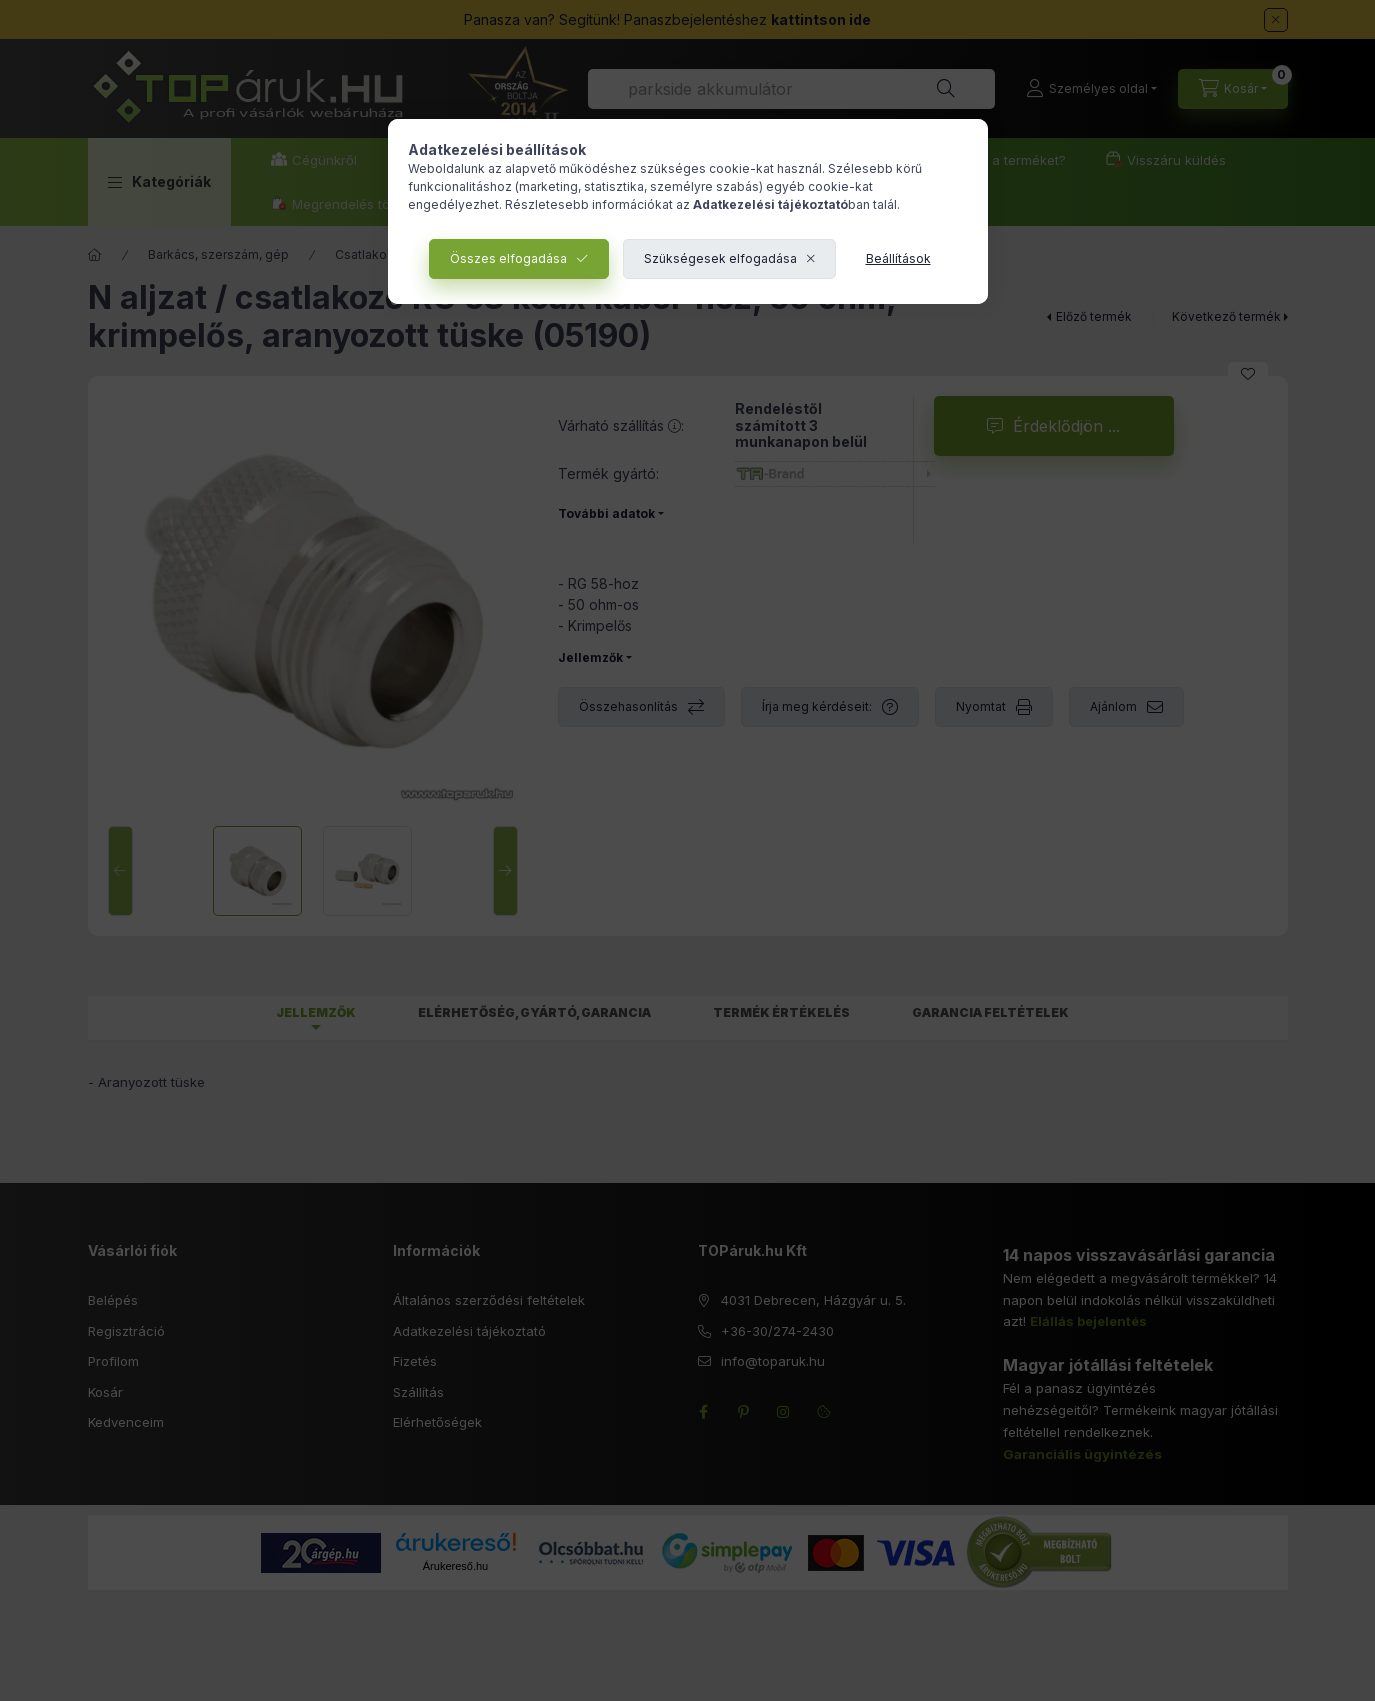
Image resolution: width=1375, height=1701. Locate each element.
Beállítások (898, 258)
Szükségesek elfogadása (720, 258)
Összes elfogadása (508, 258)
